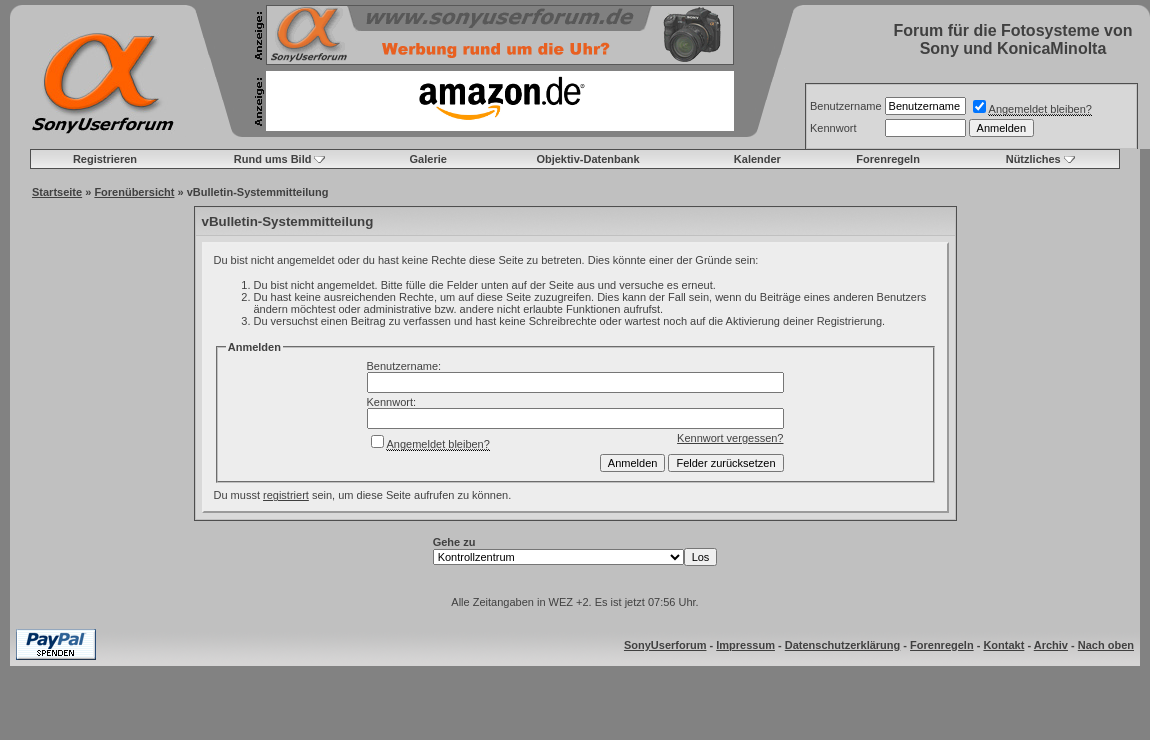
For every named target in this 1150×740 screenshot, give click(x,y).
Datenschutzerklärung (843, 645)
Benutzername (846, 106)
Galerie (428, 159)
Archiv (1051, 645)
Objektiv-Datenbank (587, 159)
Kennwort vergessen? (730, 438)
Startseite (57, 192)
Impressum (745, 645)
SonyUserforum (665, 645)
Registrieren (105, 159)
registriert (286, 495)
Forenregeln (888, 159)
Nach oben (1106, 645)
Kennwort (833, 128)
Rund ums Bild (273, 159)
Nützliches (1033, 159)
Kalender (757, 159)
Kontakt (1003, 645)
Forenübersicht (134, 192)
